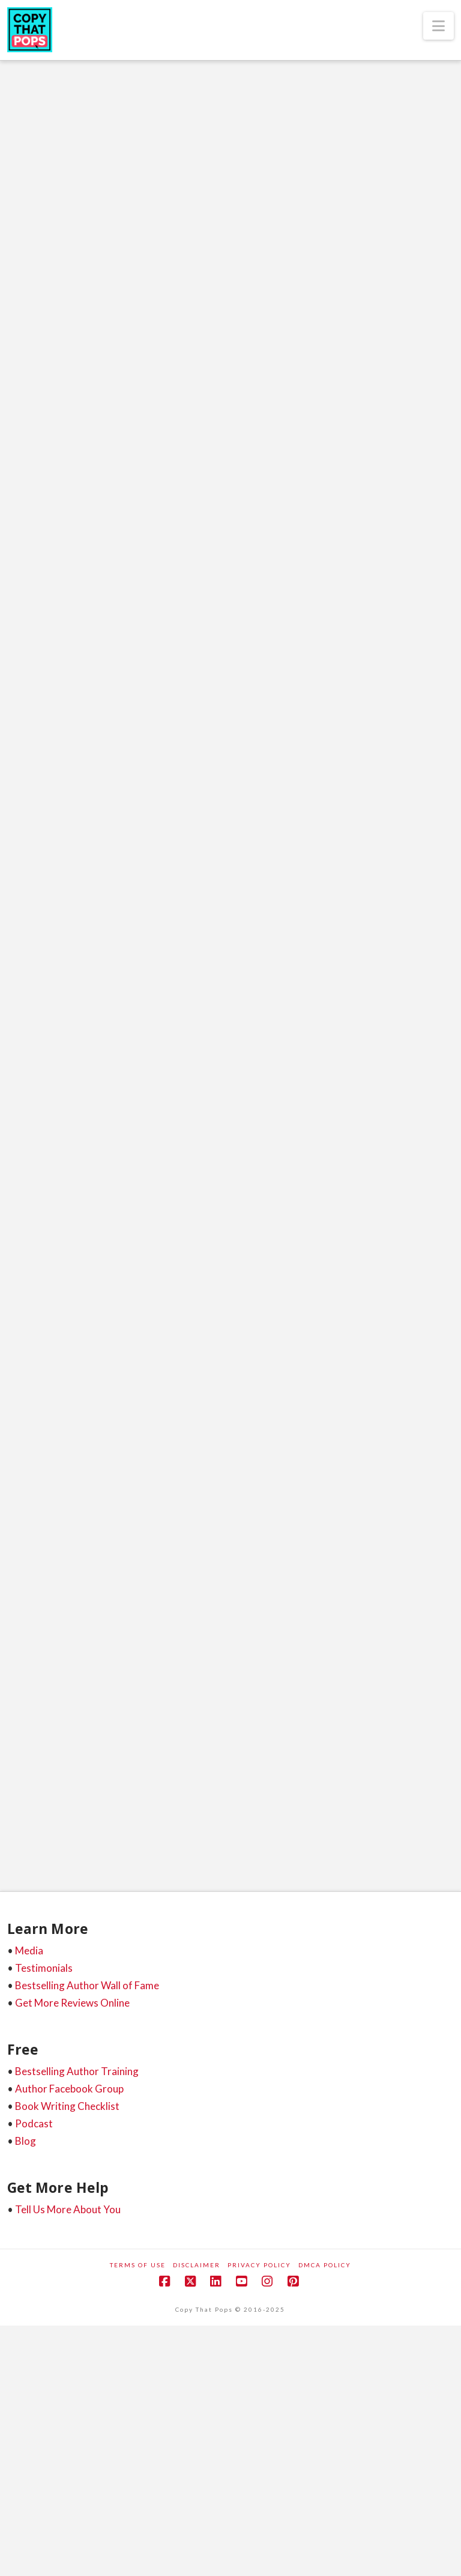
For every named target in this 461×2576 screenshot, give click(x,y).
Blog (25, 2141)
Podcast (34, 2123)
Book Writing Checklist (67, 2106)
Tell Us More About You (68, 2209)
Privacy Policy (259, 2264)
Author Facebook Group (69, 2088)
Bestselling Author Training (77, 2071)
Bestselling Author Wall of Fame (87, 1985)
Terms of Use (138, 2264)
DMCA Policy (324, 2264)
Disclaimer (196, 2264)
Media (29, 1950)
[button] (438, 26)
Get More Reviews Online (72, 2002)
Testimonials (44, 1968)
